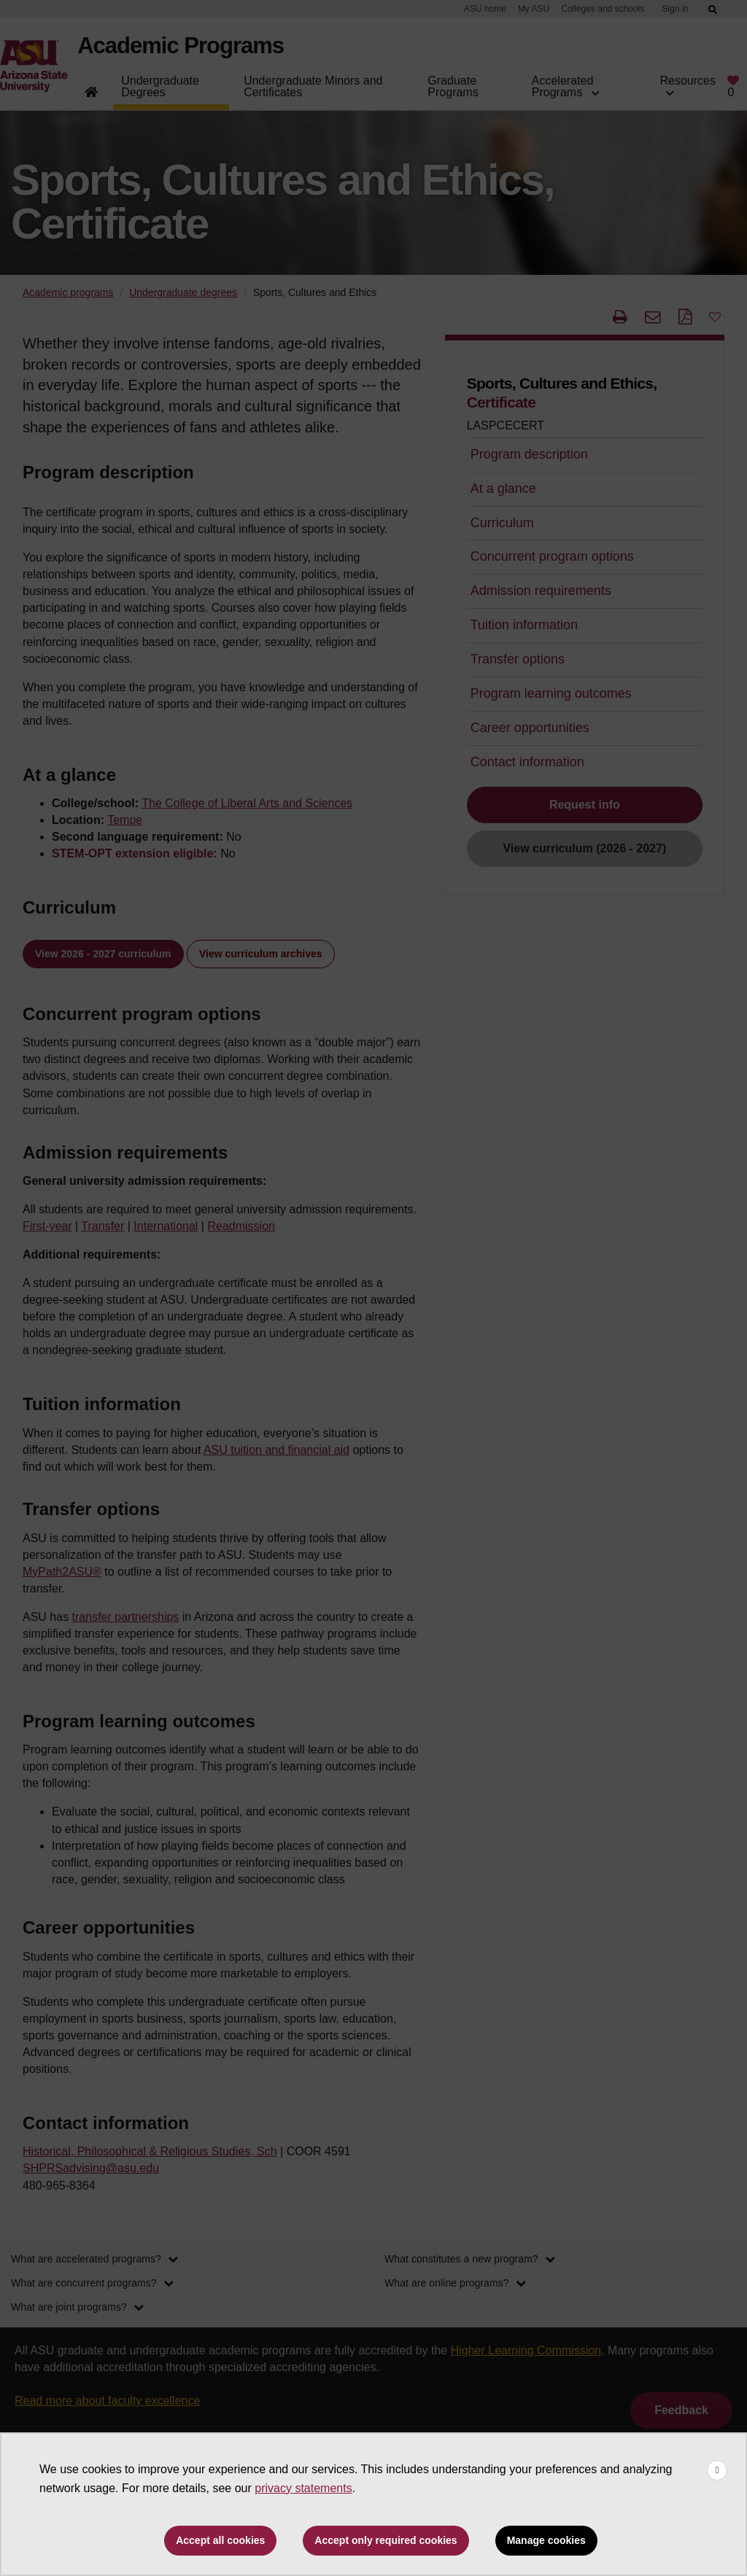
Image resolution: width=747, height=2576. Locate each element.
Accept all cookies (220, 2540)
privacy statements (303, 2488)
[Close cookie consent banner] (717, 2470)
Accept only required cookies (385, 2540)
